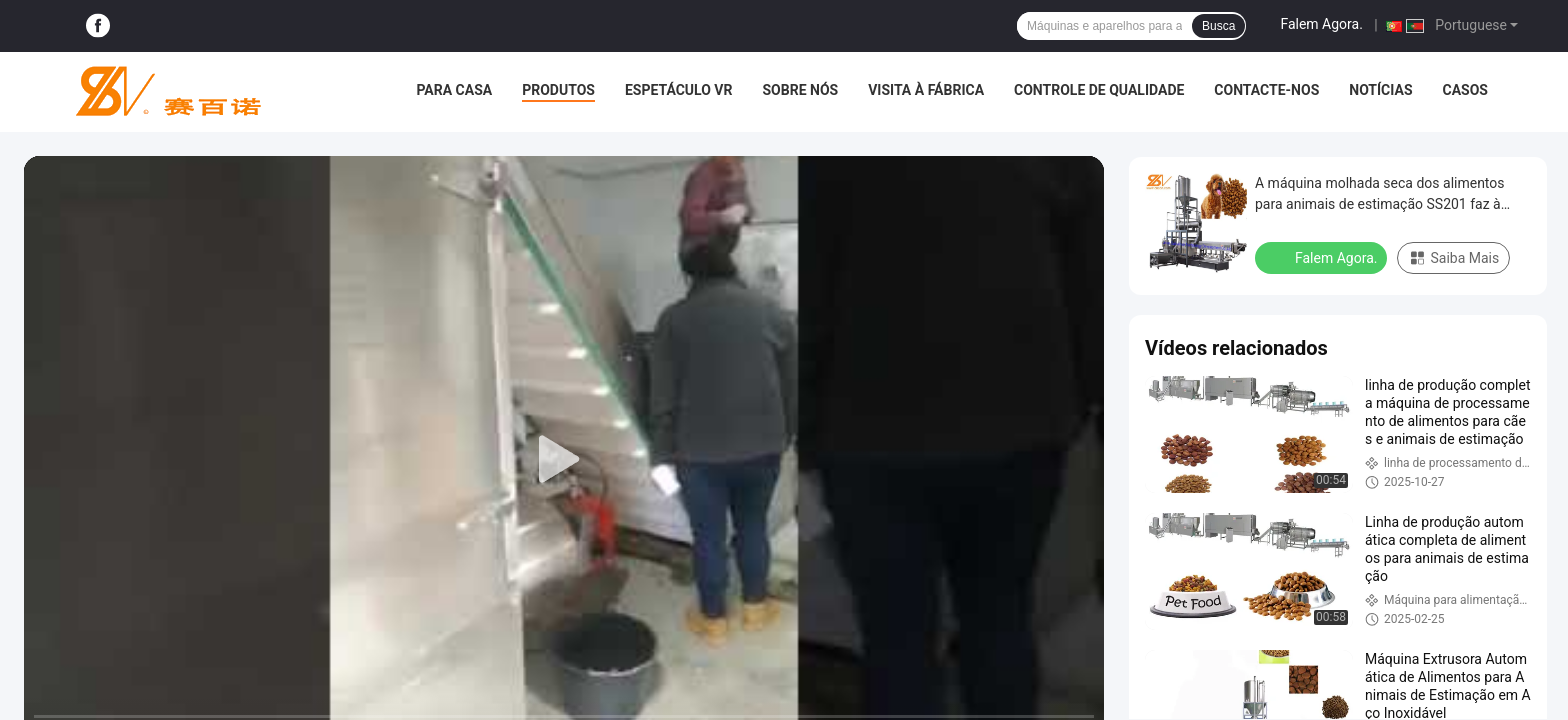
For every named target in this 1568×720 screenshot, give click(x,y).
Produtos (558, 90)
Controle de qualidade (1099, 90)
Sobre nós (800, 90)
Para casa (454, 90)
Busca (1218, 26)
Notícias (1380, 90)
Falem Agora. (1321, 24)
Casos (1465, 90)
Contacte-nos (1266, 90)
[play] (564, 460)
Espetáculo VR (679, 90)
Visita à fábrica (926, 90)
